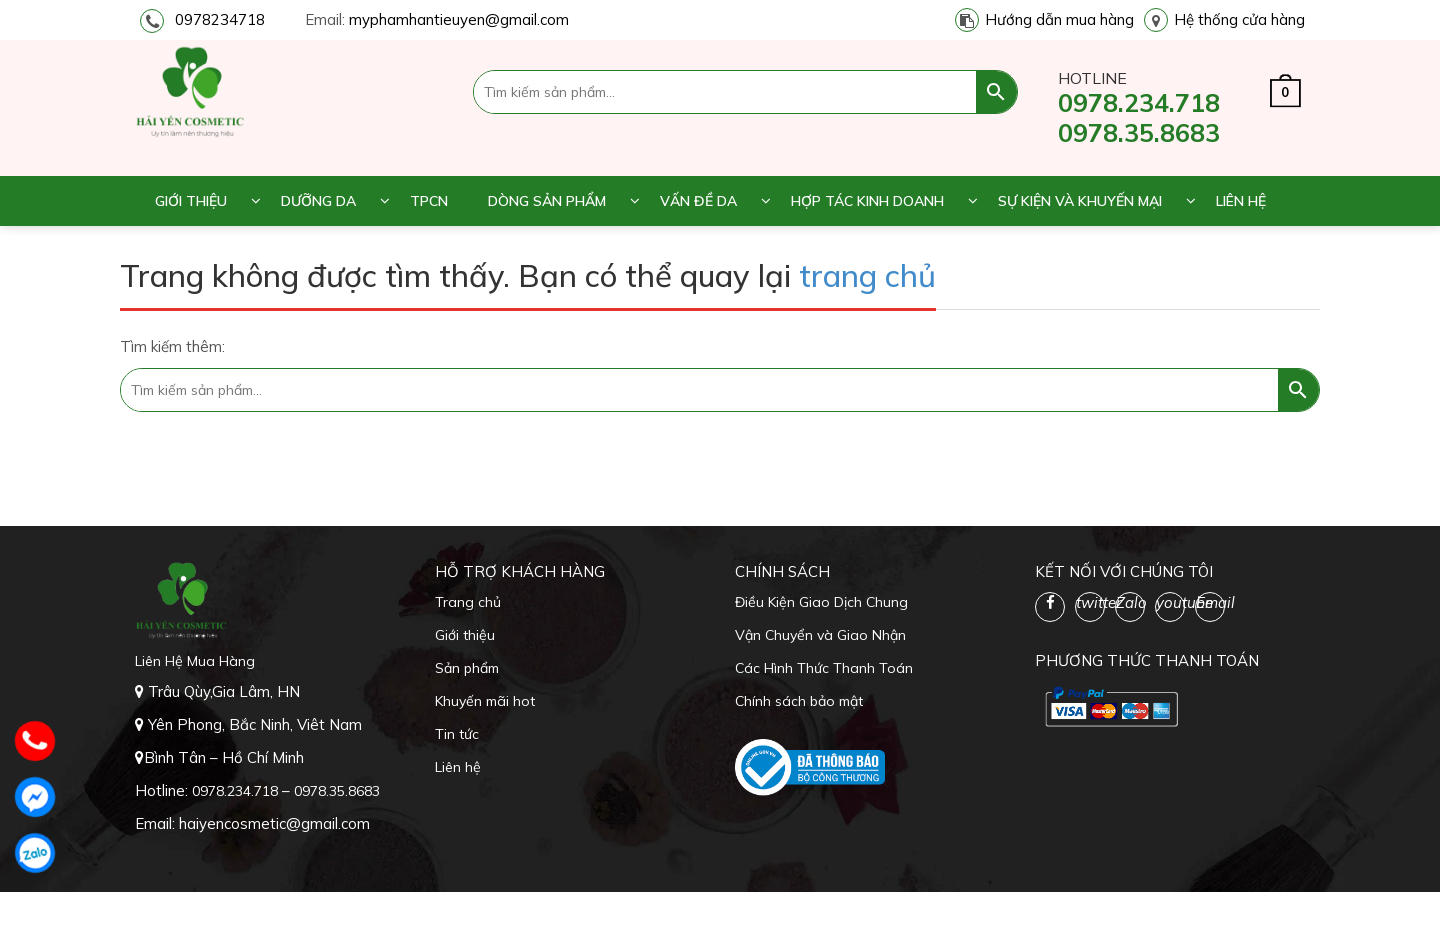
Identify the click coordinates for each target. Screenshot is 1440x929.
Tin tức (457, 734)
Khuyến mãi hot (485, 701)
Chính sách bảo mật (799, 701)
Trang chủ (468, 602)
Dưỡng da (318, 201)
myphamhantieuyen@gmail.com (459, 19)
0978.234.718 (1139, 102)
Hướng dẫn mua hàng (1059, 19)
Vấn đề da (698, 201)
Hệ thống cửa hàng (1239, 19)
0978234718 (220, 19)
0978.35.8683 (1139, 132)
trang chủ (867, 275)
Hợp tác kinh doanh (867, 201)
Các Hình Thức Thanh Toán (824, 668)
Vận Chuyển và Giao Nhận (820, 635)
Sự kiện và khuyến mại (1080, 201)
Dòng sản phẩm (547, 201)
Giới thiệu (191, 201)
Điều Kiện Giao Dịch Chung (821, 602)
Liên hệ (1241, 201)
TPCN (429, 201)
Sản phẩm (467, 668)
